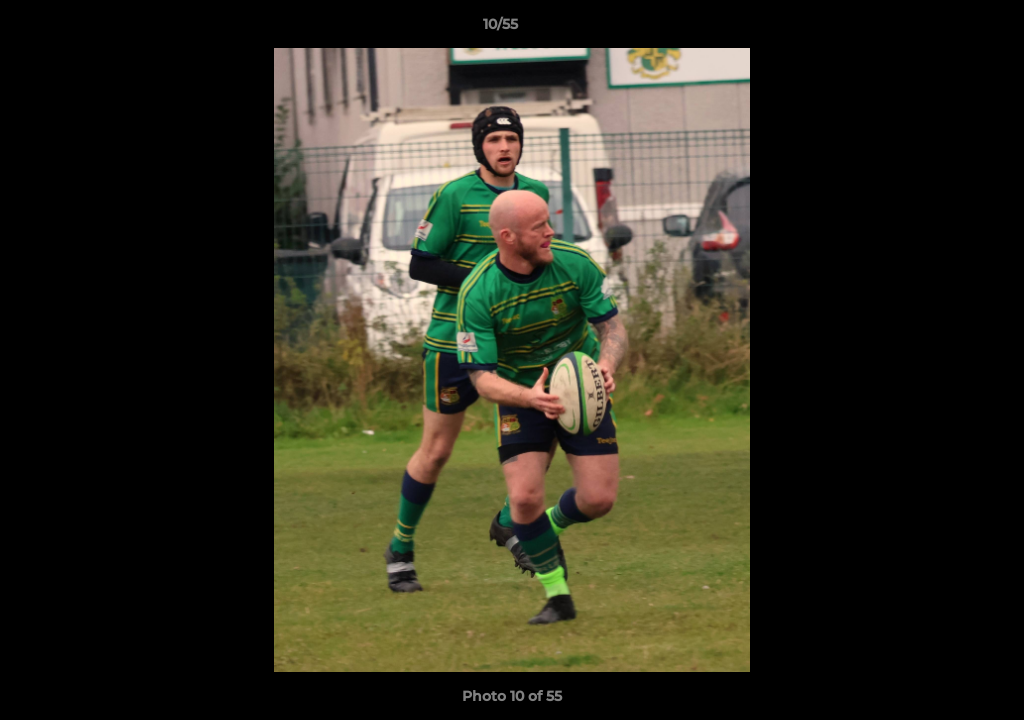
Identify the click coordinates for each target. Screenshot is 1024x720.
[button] (940, 29)
